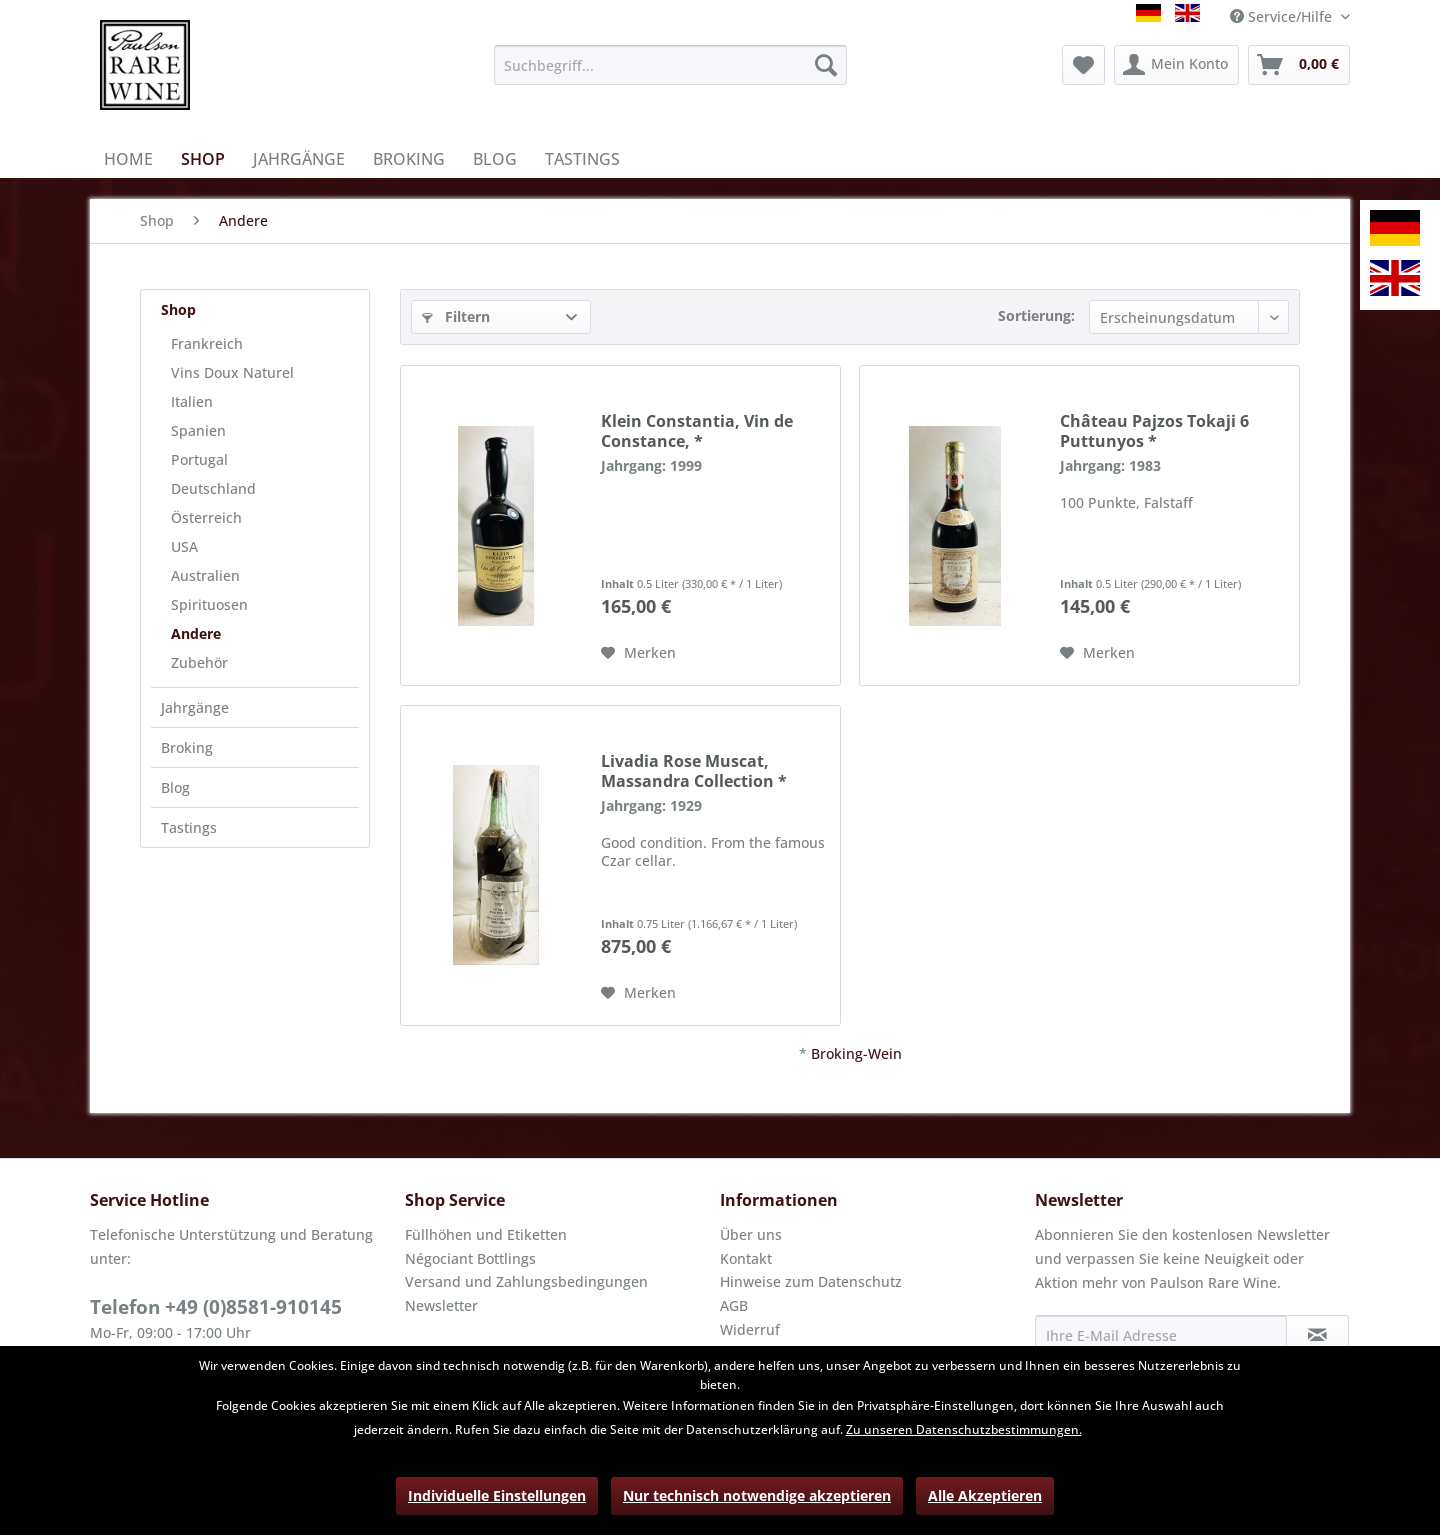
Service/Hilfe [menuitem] (1283, 16)
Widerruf (750, 1329)
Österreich (206, 517)
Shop (178, 309)
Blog (175, 787)
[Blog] (495, 159)
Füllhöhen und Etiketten (486, 1234)
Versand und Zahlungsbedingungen (526, 1281)
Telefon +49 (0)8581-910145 (216, 1307)
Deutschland (213, 488)
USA (184, 546)
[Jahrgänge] (299, 159)
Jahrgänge (195, 707)
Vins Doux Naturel (232, 372)
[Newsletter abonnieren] (1317, 1335)
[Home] (128, 159)
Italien (192, 401)
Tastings (189, 827)
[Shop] (203, 159)
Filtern (456, 316)
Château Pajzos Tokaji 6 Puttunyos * (1154, 431)
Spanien (198, 430)
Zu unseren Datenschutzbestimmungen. (964, 1429)
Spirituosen (209, 604)
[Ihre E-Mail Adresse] (1161, 1335)
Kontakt (746, 1258)
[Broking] (409, 159)
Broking (187, 747)
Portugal (199, 459)
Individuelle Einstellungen (497, 1495)
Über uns (751, 1234)
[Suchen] (826, 65)
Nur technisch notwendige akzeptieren (757, 1495)
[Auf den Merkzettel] (638, 653)
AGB (734, 1305)
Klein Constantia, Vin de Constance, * (697, 431)
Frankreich (207, 343)
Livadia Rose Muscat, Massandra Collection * (694, 771)
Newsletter (441, 1305)
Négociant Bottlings (470, 1258)
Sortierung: (1036, 315)
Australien (205, 575)
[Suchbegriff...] (670, 65)
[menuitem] (670, 65)
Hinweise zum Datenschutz (811, 1281)
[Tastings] (582, 159)
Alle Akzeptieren (985, 1495)
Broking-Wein (856, 1053)
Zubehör (199, 662)
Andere (196, 633)
